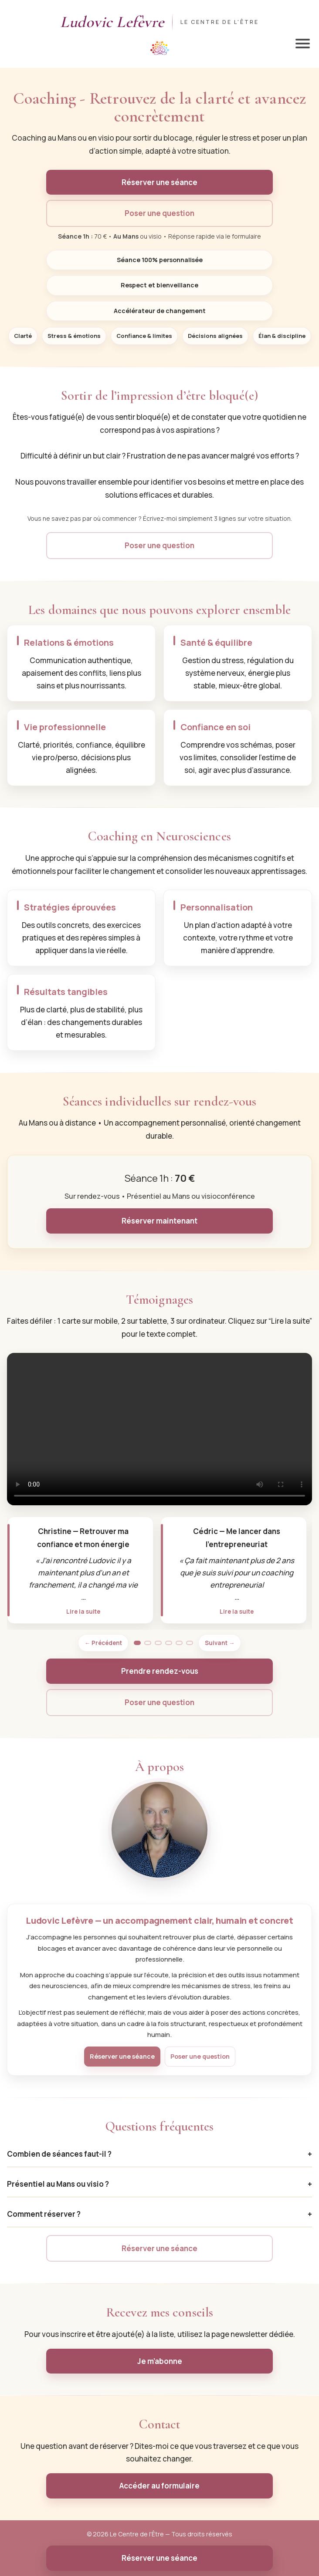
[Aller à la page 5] (179, 1643)
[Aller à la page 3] (158, 1643)
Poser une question (159, 213)
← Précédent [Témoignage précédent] (103, 1643)
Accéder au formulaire (159, 2486)
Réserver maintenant (159, 1221)
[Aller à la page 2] (147, 1643)
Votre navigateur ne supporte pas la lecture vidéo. (159, 1429)
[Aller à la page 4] (168, 1643)
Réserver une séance (159, 182)
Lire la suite (83, 1611)
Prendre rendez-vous (159, 1671)
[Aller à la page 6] (189, 1643)
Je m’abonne (159, 2361)
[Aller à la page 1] (137, 1643)
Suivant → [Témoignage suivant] (219, 1643)
